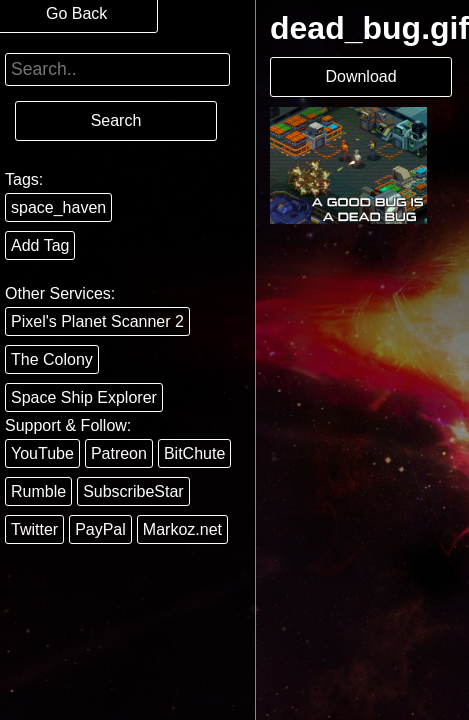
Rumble (38, 491)
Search (116, 120)
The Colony (52, 359)
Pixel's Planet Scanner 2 (97, 321)
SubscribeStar (133, 491)
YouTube (42, 453)
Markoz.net (182, 529)
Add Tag (40, 245)
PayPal (100, 529)
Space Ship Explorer (84, 397)
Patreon (119, 453)
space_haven (58, 207)
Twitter (34, 529)
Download (360, 76)
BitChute (194, 453)
